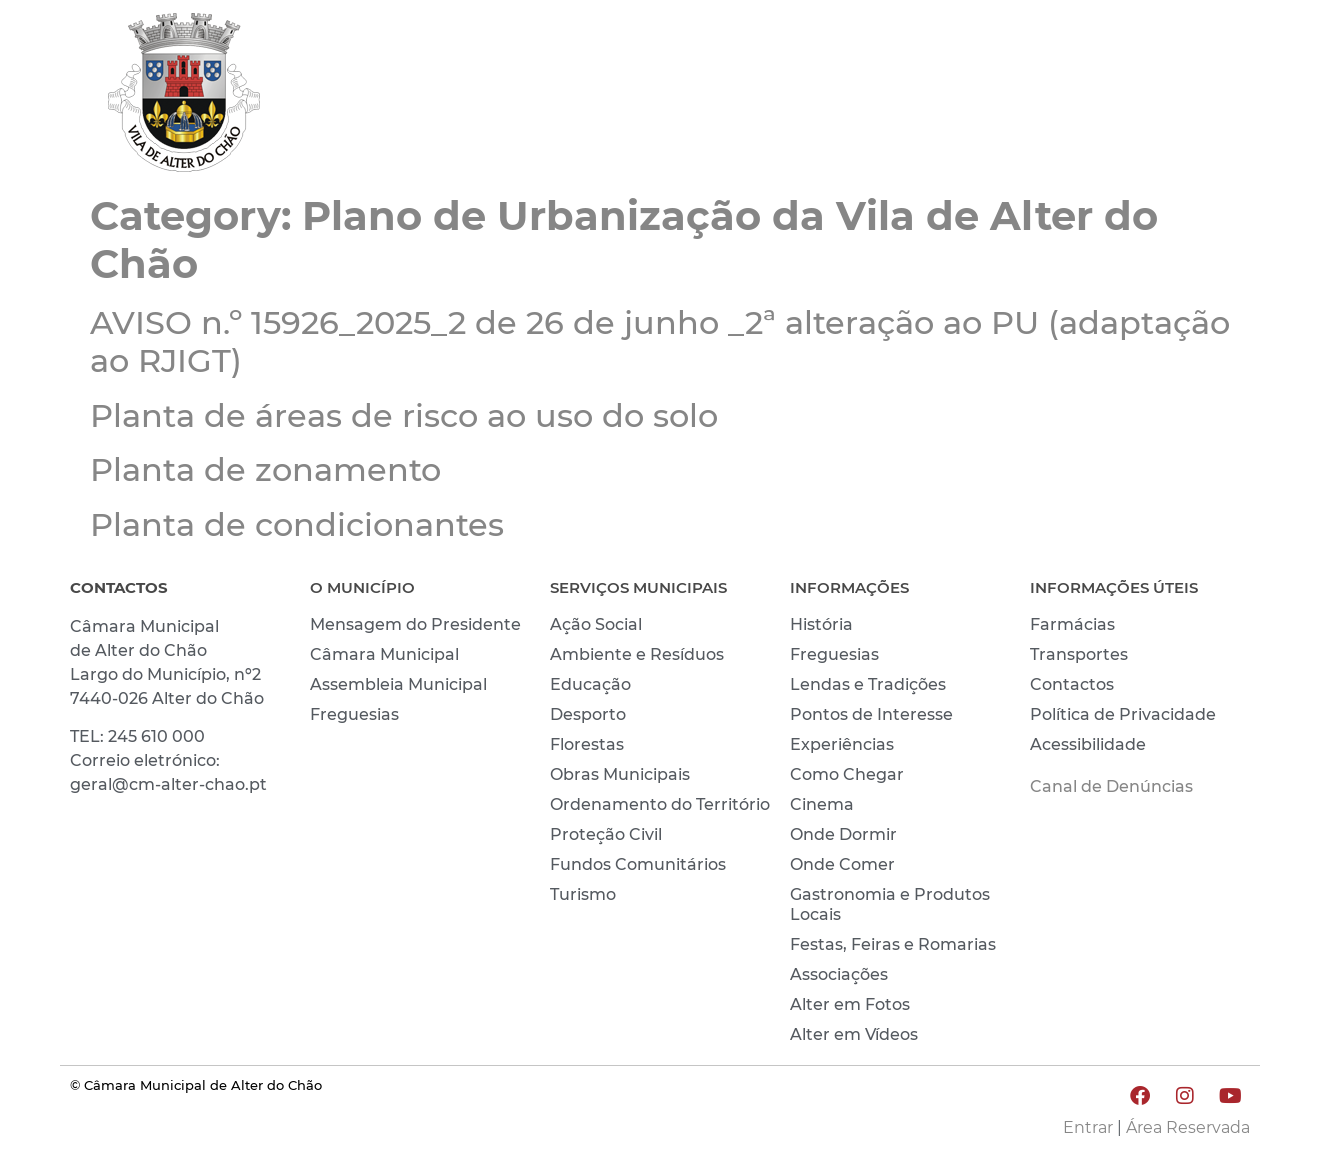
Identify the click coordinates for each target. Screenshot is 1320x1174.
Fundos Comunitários (638, 864)
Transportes (1079, 654)
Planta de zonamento (265, 469)
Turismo (583, 894)
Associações (839, 974)
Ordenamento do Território (660, 804)
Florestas (587, 744)
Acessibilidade (1088, 744)
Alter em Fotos (850, 1004)
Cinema (822, 804)
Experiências (842, 744)
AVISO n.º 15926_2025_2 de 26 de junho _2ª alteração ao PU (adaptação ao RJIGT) (660, 341)
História (821, 624)
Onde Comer (842, 864)
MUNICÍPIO (815, 97)
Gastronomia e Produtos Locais (890, 904)
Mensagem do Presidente (415, 624)
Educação (590, 684)
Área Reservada (1188, 1127)
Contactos (1072, 684)
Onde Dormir (843, 834)
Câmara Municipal (384, 654)
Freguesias (354, 714)
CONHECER (1060, 97)
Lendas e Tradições (868, 684)
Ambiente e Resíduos (637, 654)
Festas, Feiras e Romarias (893, 944)
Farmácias (1072, 624)
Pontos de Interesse (871, 714)
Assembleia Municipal (398, 684)
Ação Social (596, 624)
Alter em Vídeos (854, 1034)
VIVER (937, 97)
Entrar (1088, 1127)
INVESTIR (1197, 97)
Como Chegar (847, 774)
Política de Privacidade (1123, 714)
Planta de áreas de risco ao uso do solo (404, 415)
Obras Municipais (620, 774)
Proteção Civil (606, 834)
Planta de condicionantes (297, 524)
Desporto (588, 714)
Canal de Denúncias (1111, 786)
